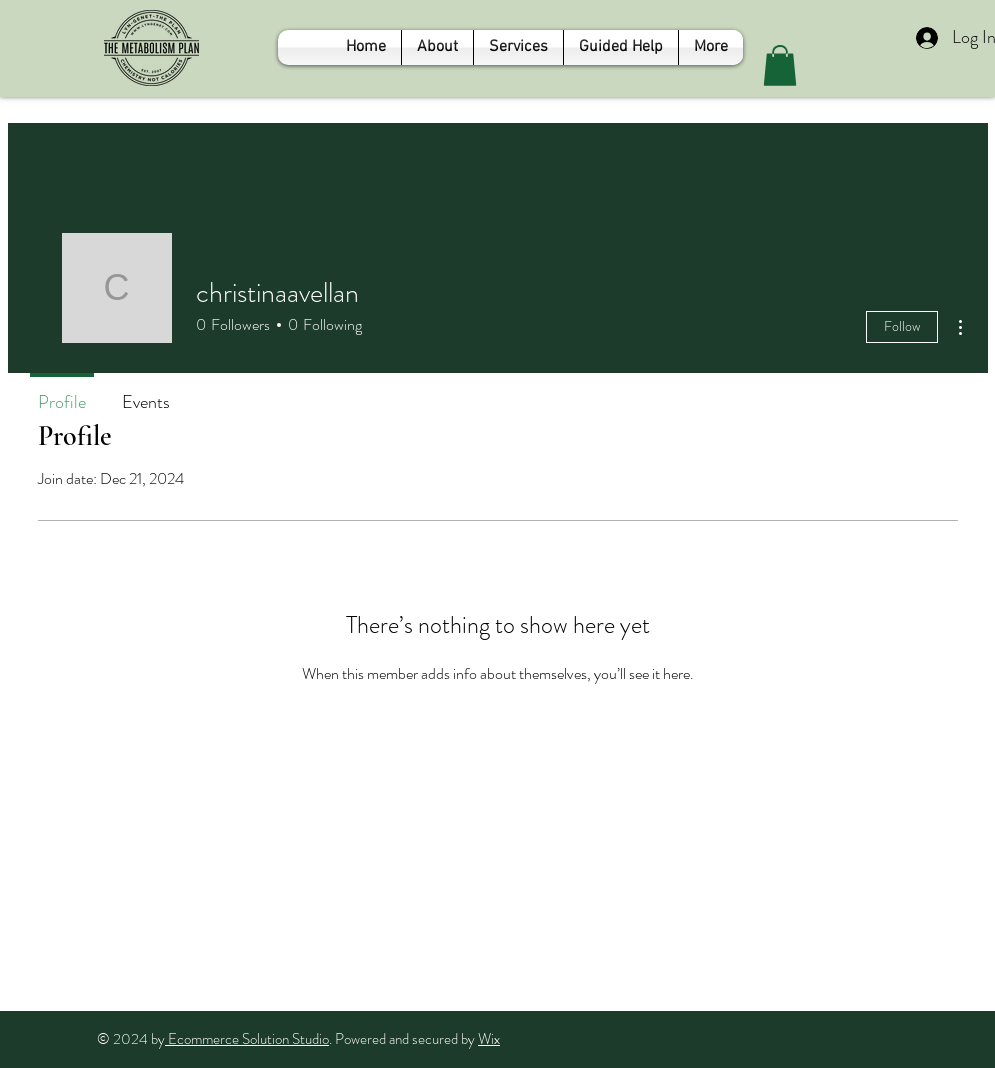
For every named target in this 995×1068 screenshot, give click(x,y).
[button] (780, 65)
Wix (489, 1039)
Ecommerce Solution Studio (247, 1039)
